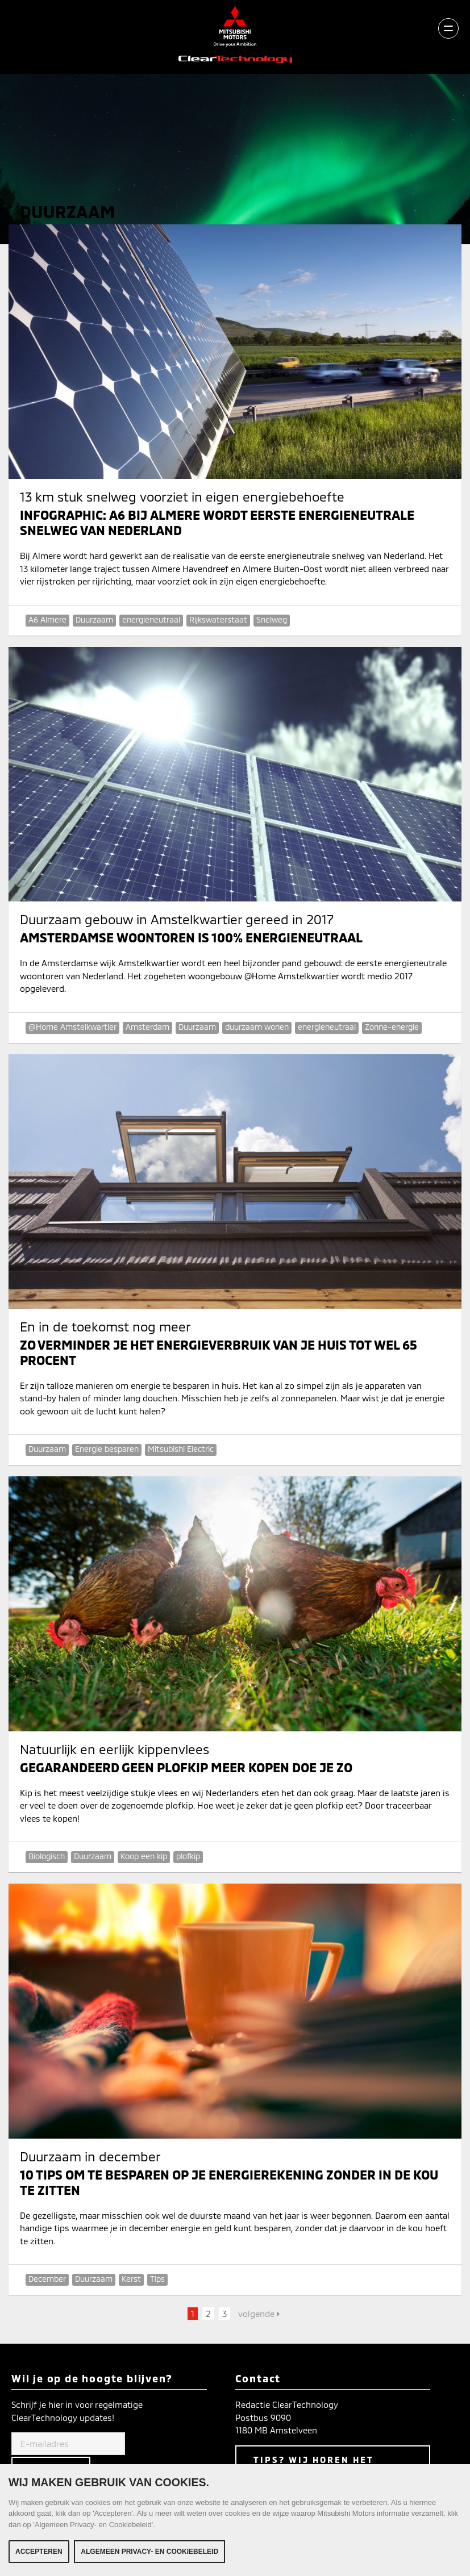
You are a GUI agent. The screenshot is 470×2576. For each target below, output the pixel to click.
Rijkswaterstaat (218, 619)
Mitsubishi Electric (181, 1449)
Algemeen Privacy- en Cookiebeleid (149, 2552)
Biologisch (46, 1856)
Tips (157, 2278)
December (47, 2278)
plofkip (188, 1856)
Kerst (131, 2278)
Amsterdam (147, 1027)
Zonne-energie (392, 1027)
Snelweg (271, 619)
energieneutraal (151, 619)
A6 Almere (47, 619)
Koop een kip (143, 1856)
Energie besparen (107, 1449)
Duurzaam (94, 619)
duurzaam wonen (257, 1027)
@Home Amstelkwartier (72, 1027)
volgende (259, 2313)
